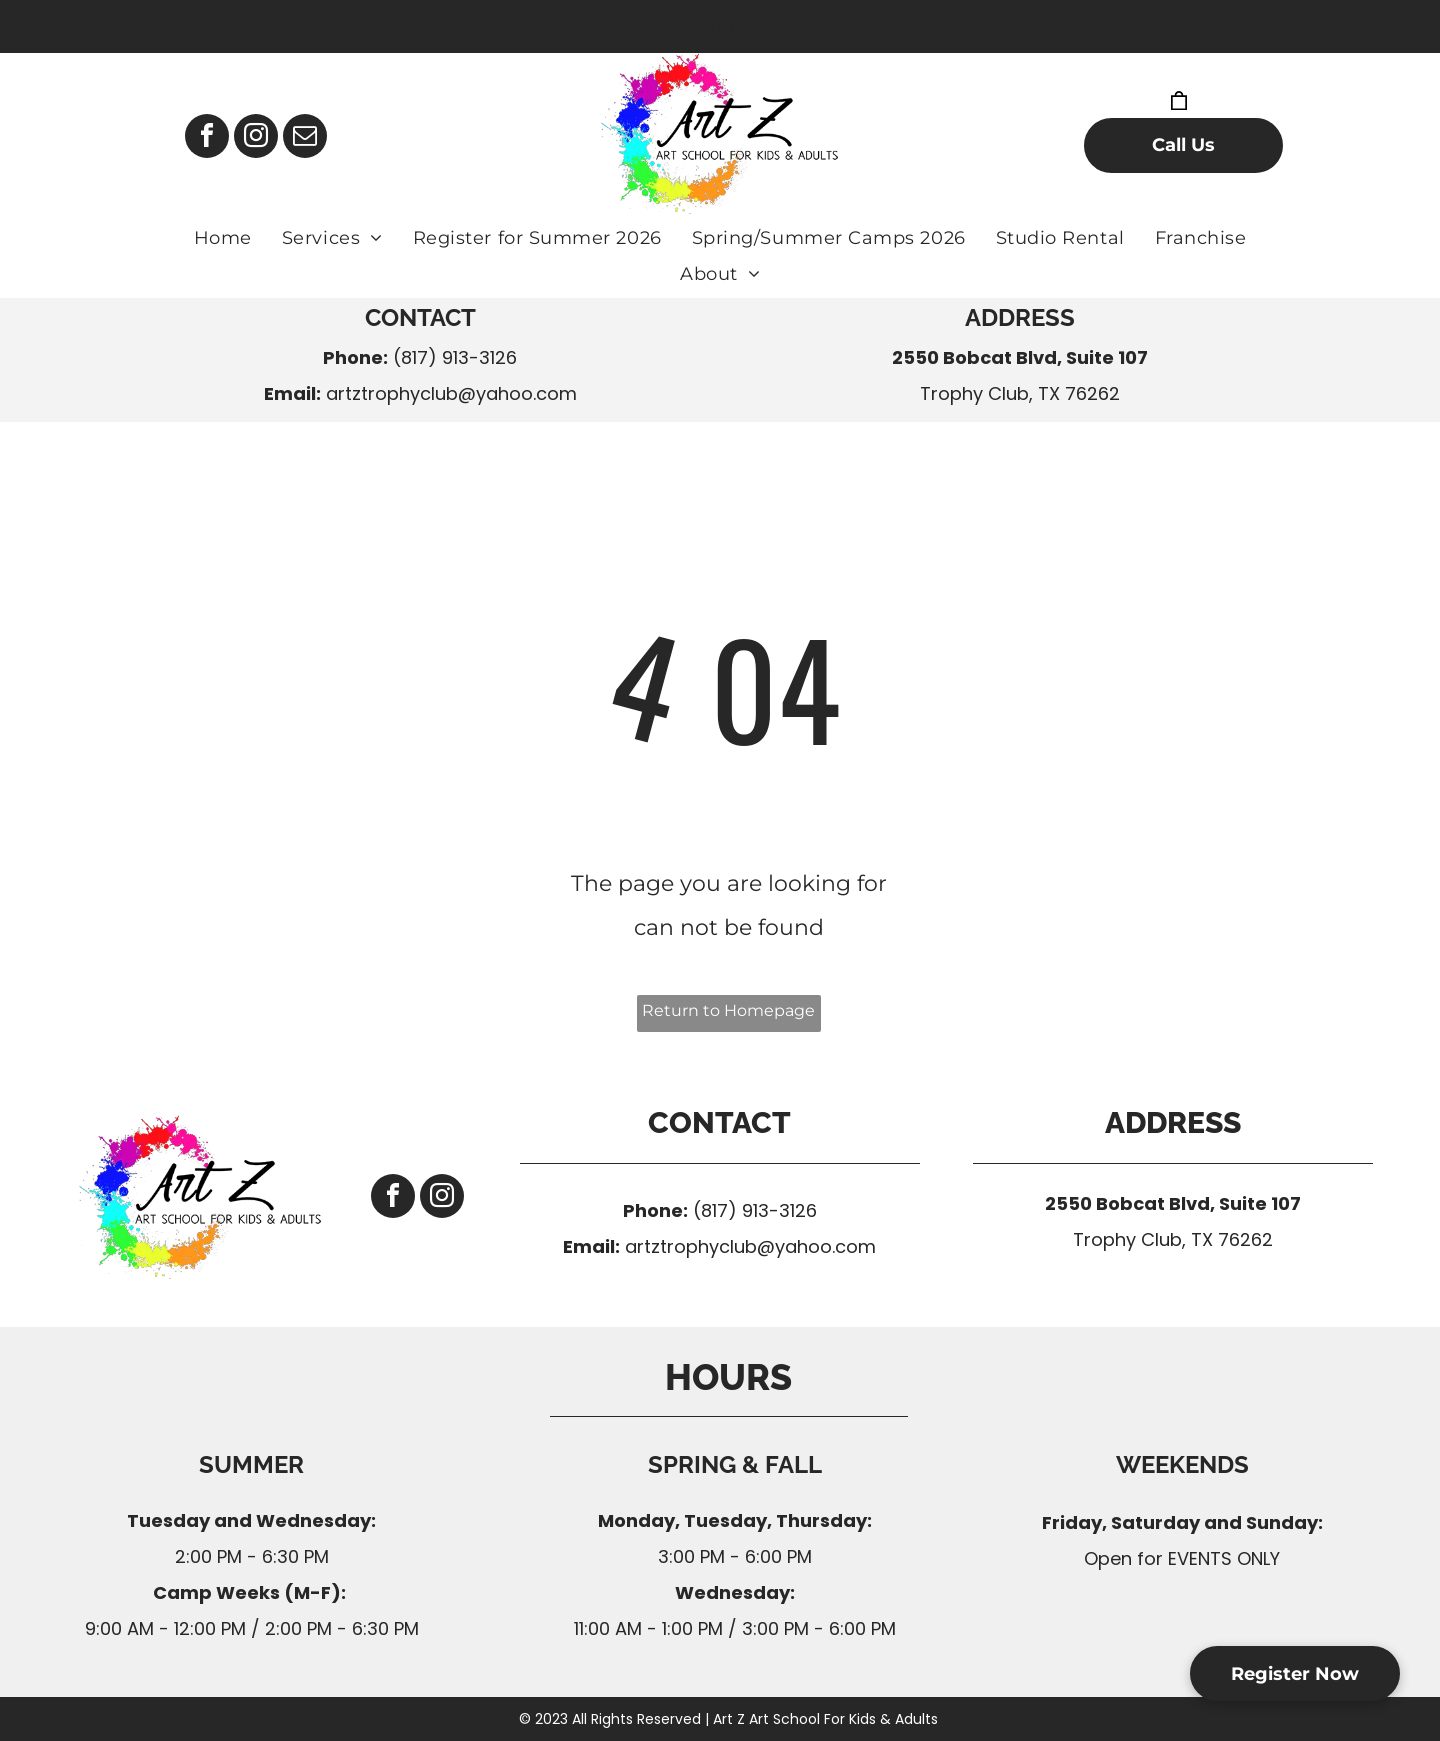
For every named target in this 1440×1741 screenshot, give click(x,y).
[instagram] (256, 138)
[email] (305, 138)
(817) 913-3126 (455, 357)
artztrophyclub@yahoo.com (451, 393)
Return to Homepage (728, 1010)
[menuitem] (223, 238)
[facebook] (207, 138)
